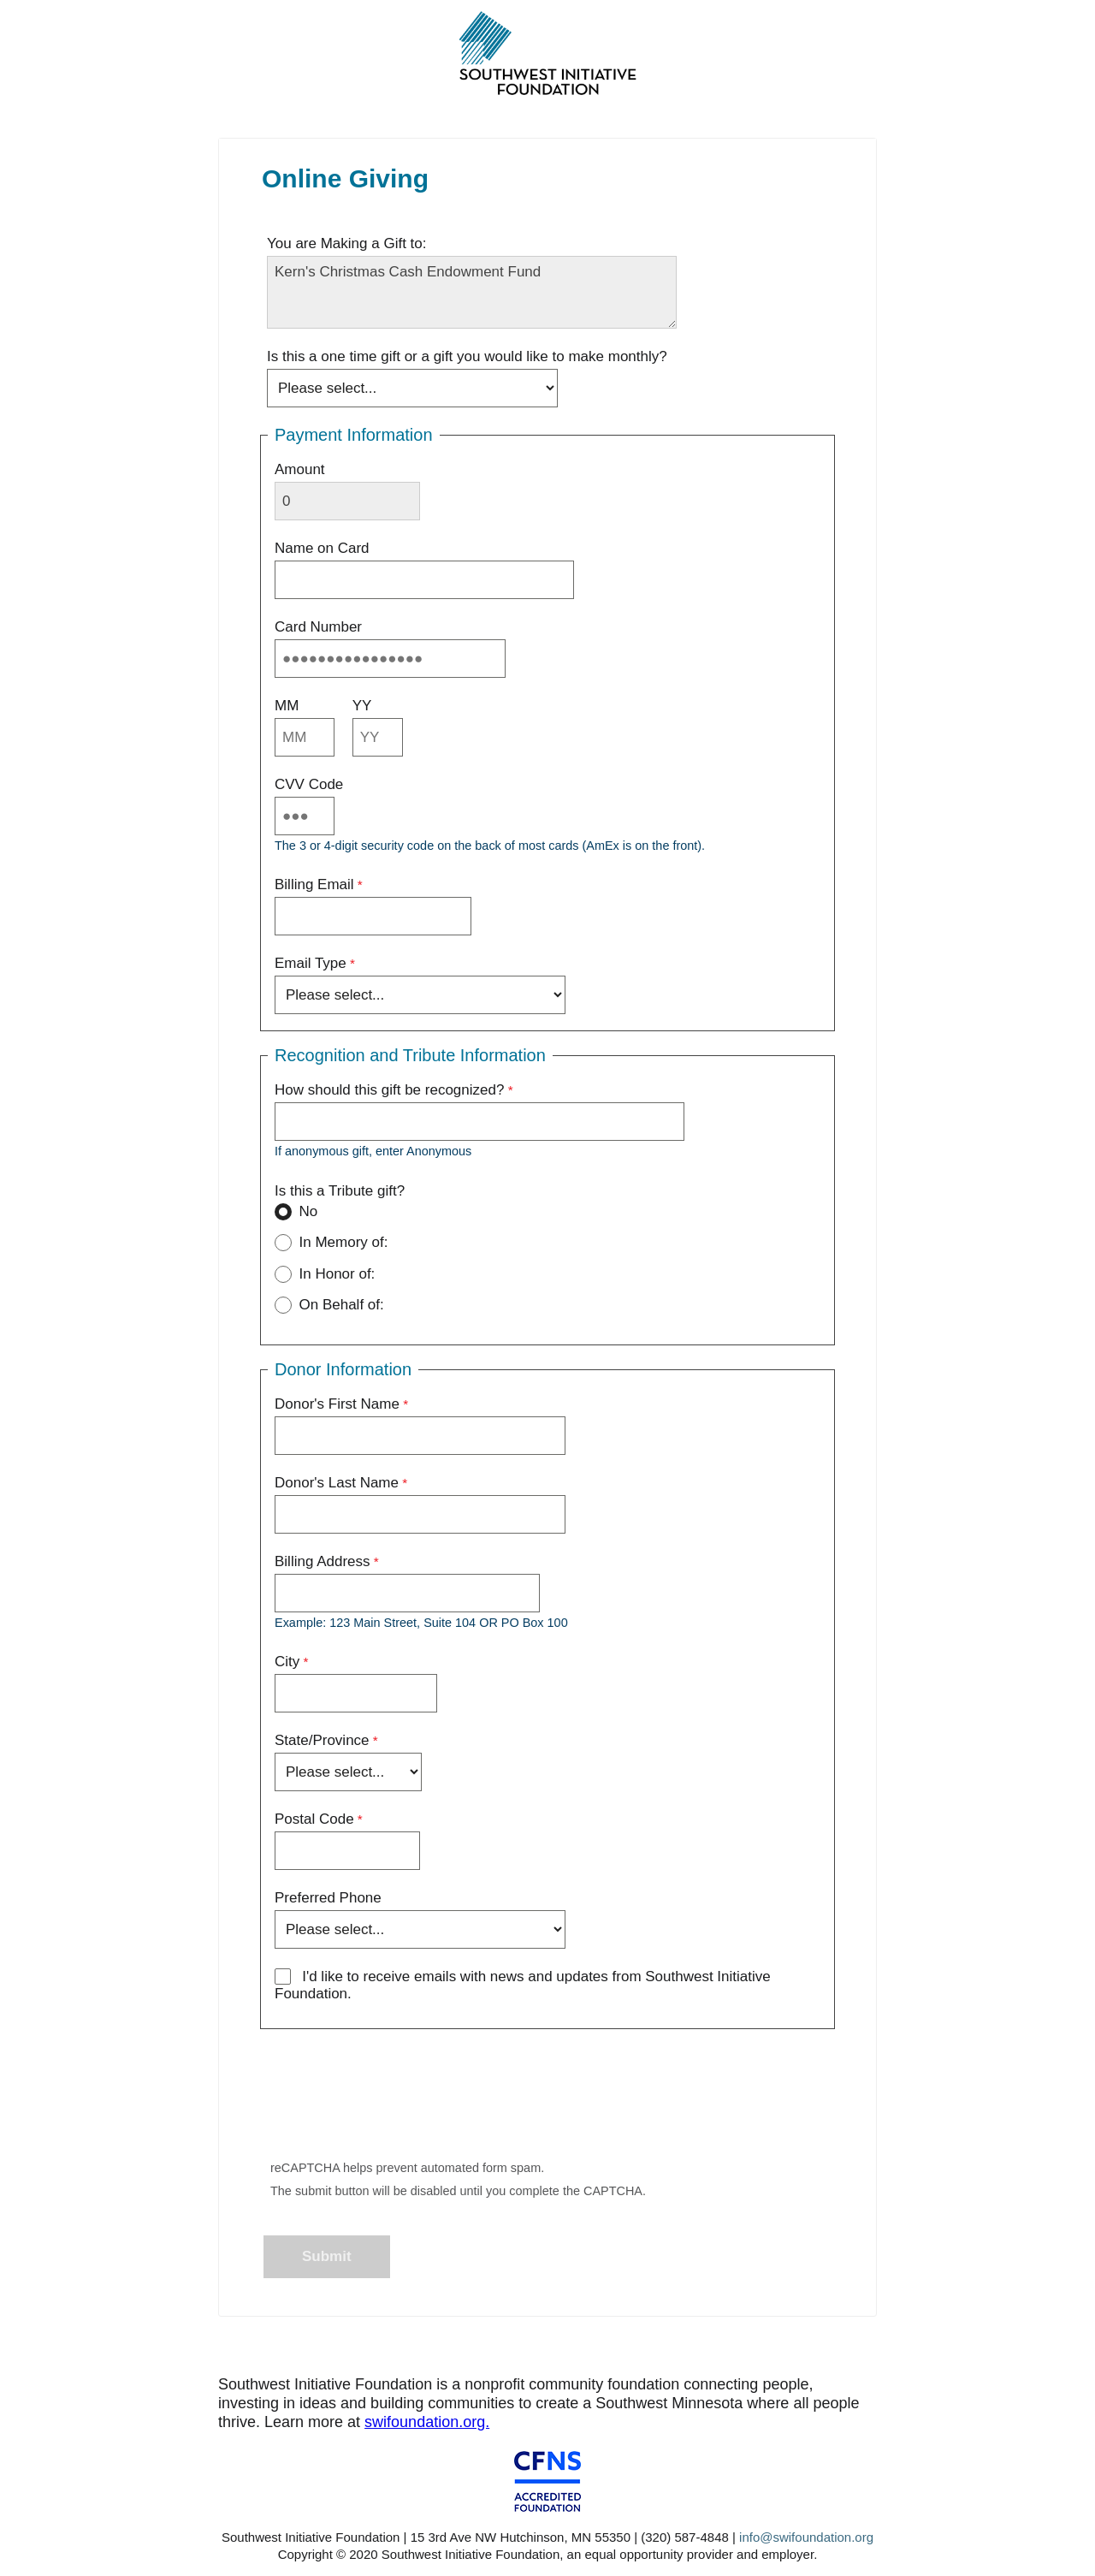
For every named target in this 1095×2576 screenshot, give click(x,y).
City (287, 1661)
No (296, 1213)
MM (287, 705)
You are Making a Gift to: (346, 243)
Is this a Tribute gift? (342, 1191)
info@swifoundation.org (806, 2537)
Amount (300, 469)
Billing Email (314, 884)
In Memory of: (331, 1244)
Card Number (318, 627)
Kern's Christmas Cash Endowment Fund (472, 292)
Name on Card (322, 548)
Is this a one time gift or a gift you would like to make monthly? (467, 356)
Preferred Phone (328, 1898)
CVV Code (309, 784)
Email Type (310, 963)
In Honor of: (325, 1276)
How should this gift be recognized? (389, 1090)
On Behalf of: (329, 1307)
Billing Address (322, 1561)
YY (362, 705)
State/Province (322, 1740)
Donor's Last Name (337, 1483)
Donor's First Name (337, 1404)
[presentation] (395, 2099)
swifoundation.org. (426, 2422)
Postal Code (314, 1819)
